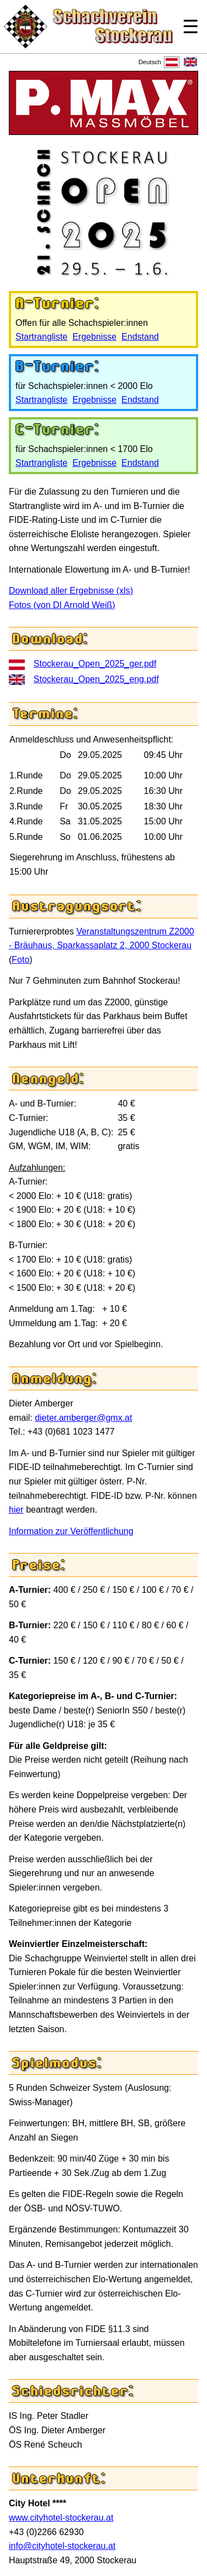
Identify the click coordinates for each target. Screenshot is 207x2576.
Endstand (140, 336)
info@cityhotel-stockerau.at (62, 2546)
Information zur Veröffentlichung (71, 1531)
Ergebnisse (94, 336)
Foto (20, 959)
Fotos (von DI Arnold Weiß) (62, 605)
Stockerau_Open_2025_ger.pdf (95, 663)
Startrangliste (41, 336)
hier (16, 1509)
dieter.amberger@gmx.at (83, 1417)
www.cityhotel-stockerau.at (61, 2517)
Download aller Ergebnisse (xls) (71, 590)
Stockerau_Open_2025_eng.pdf (96, 679)
